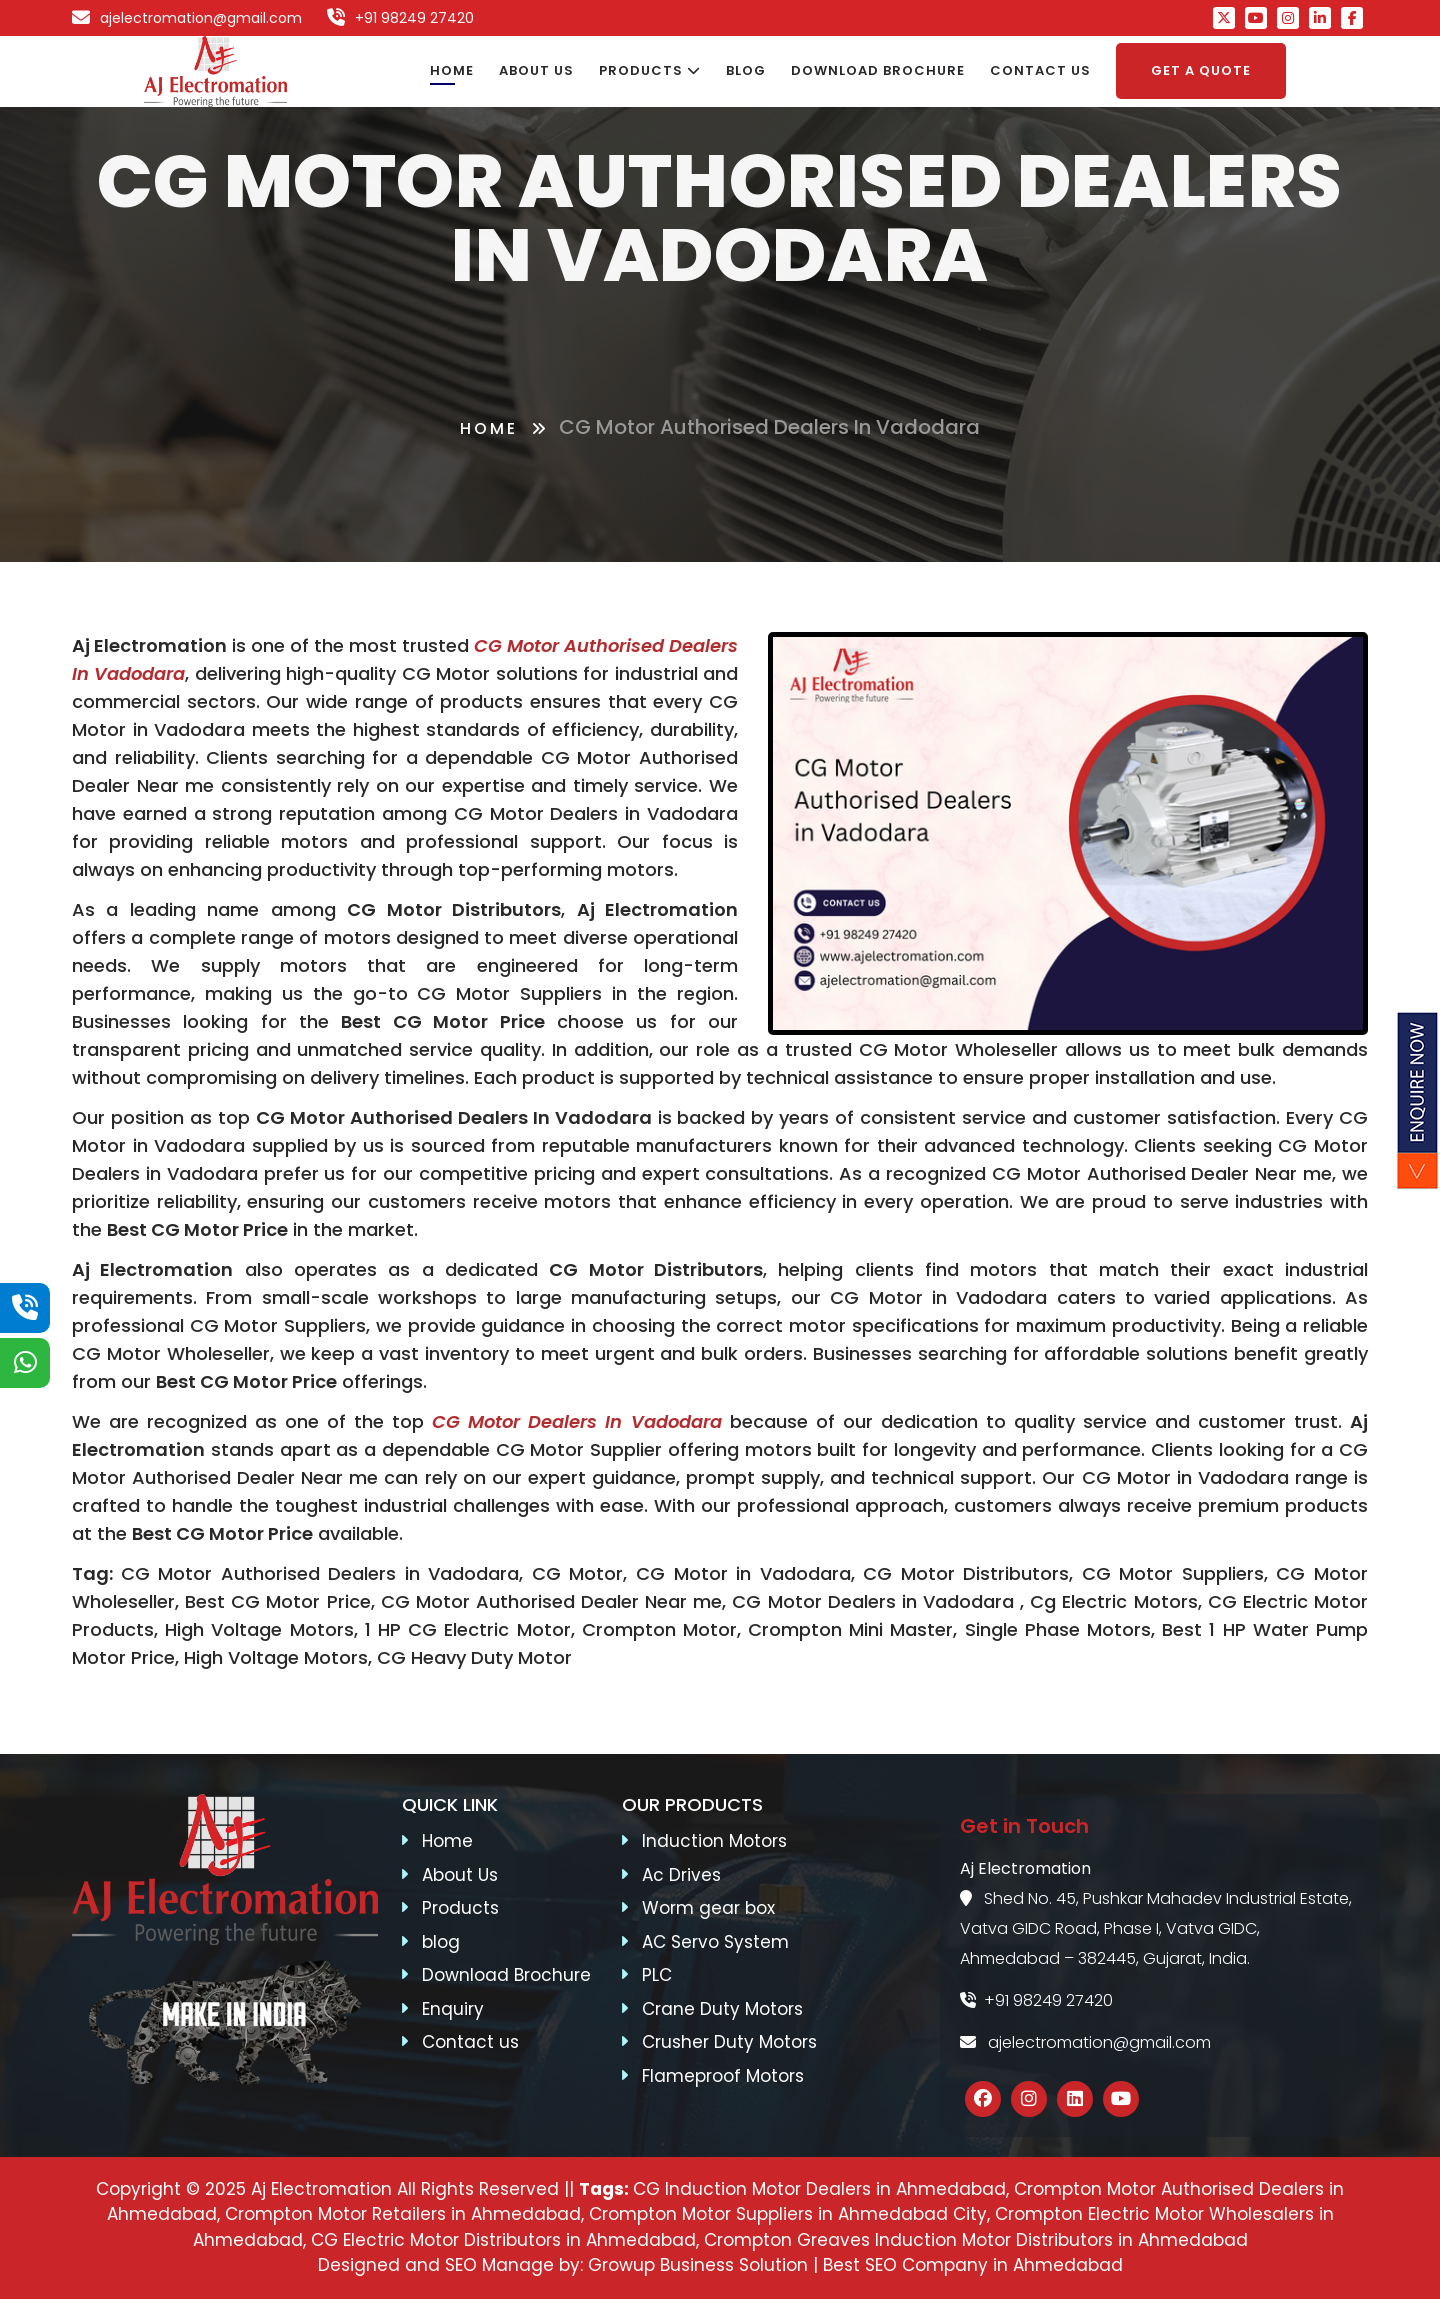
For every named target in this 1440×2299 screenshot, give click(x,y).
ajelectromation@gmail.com (1085, 2042)
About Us (460, 1875)
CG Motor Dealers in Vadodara (576, 1421)
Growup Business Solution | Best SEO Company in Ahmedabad (855, 2265)
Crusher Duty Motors (729, 2042)
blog (441, 1942)
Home (489, 428)
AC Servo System (715, 1942)
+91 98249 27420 (1036, 2000)
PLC (657, 1975)
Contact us (470, 2042)
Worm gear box (708, 1908)
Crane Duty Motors (722, 2009)
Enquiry (453, 2009)
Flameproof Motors (723, 2076)
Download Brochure (506, 1975)
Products (460, 1908)
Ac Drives (681, 1875)
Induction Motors (714, 1841)
